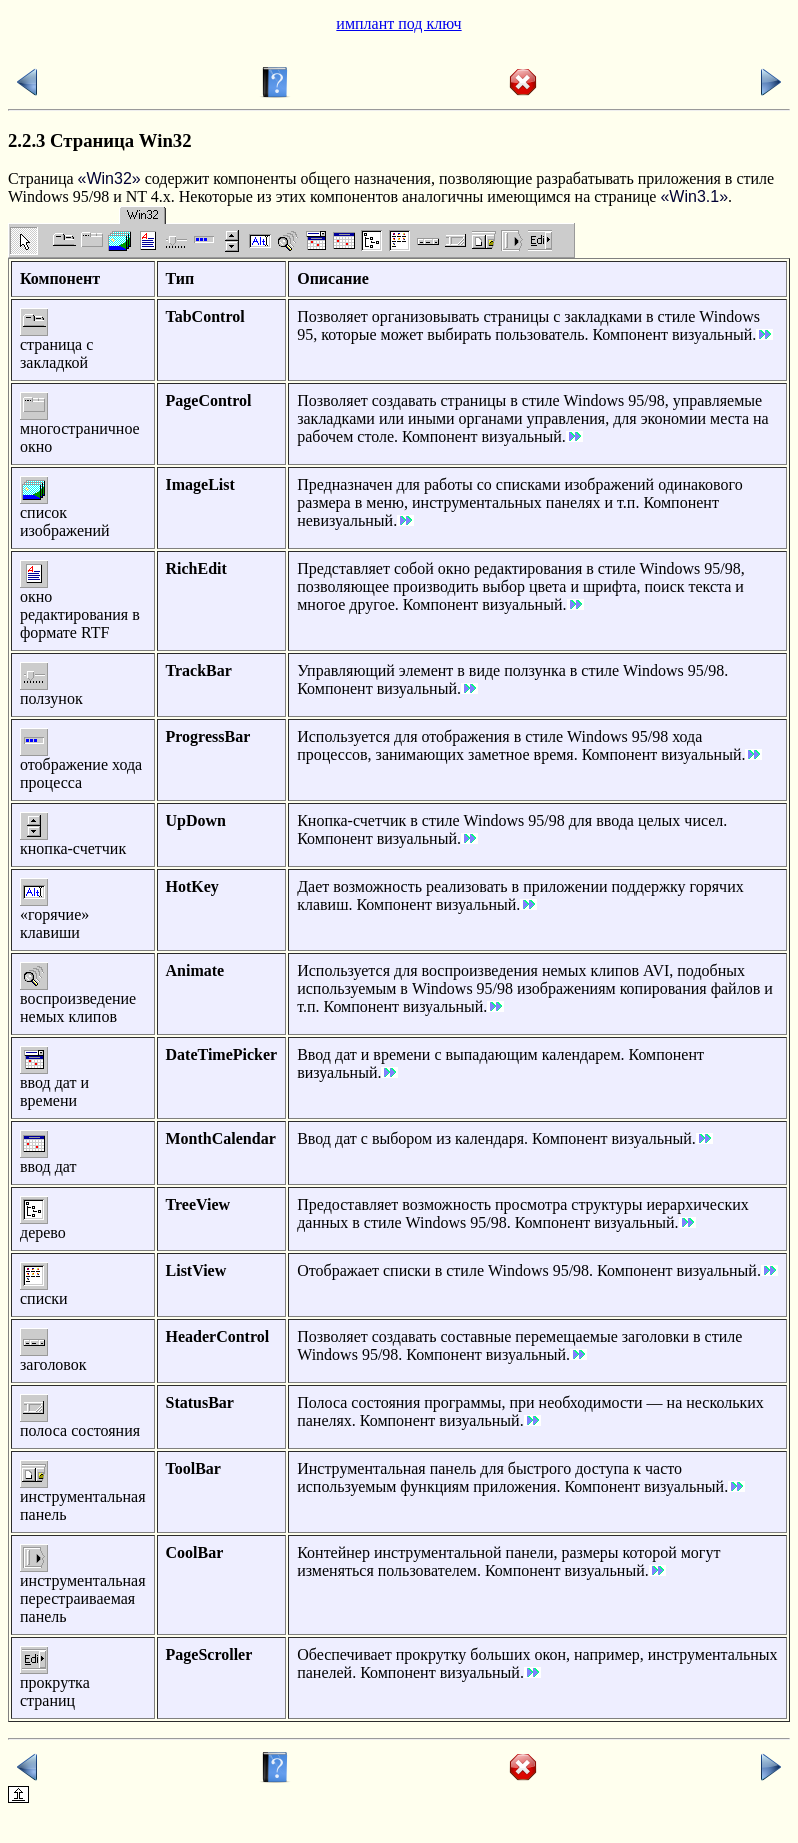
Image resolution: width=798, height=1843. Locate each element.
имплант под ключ (398, 23)
